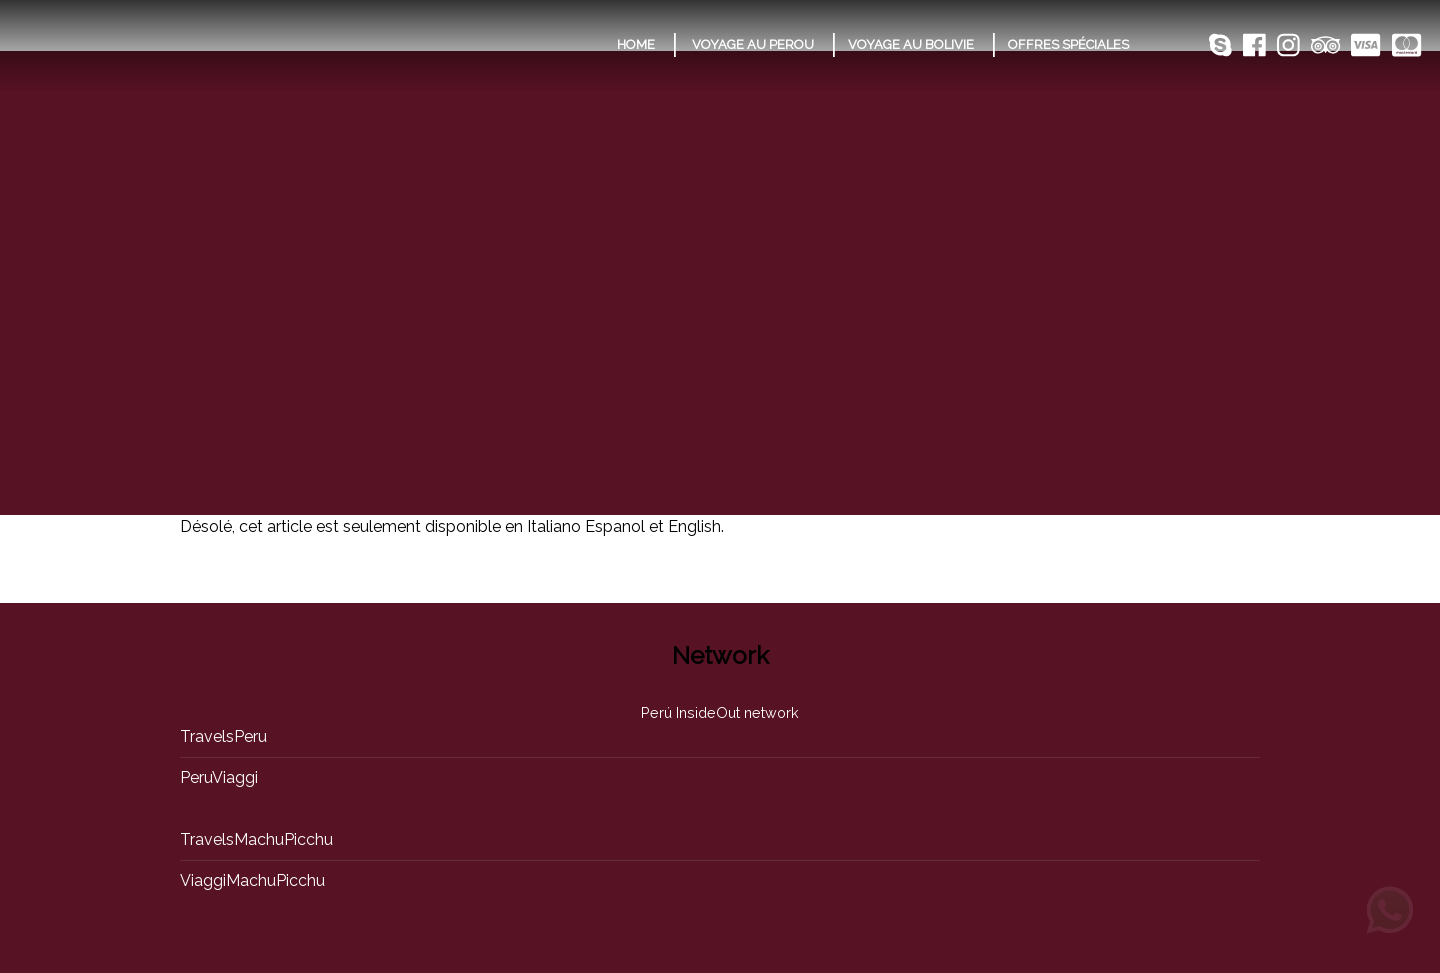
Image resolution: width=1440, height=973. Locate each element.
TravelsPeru (223, 736)
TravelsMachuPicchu (256, 839)
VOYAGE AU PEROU (753, 44)
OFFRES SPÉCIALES (1068, 44)
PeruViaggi (219, 777)
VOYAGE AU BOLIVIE (911, 44)
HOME (636, 44)
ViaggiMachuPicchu (252, 880)
